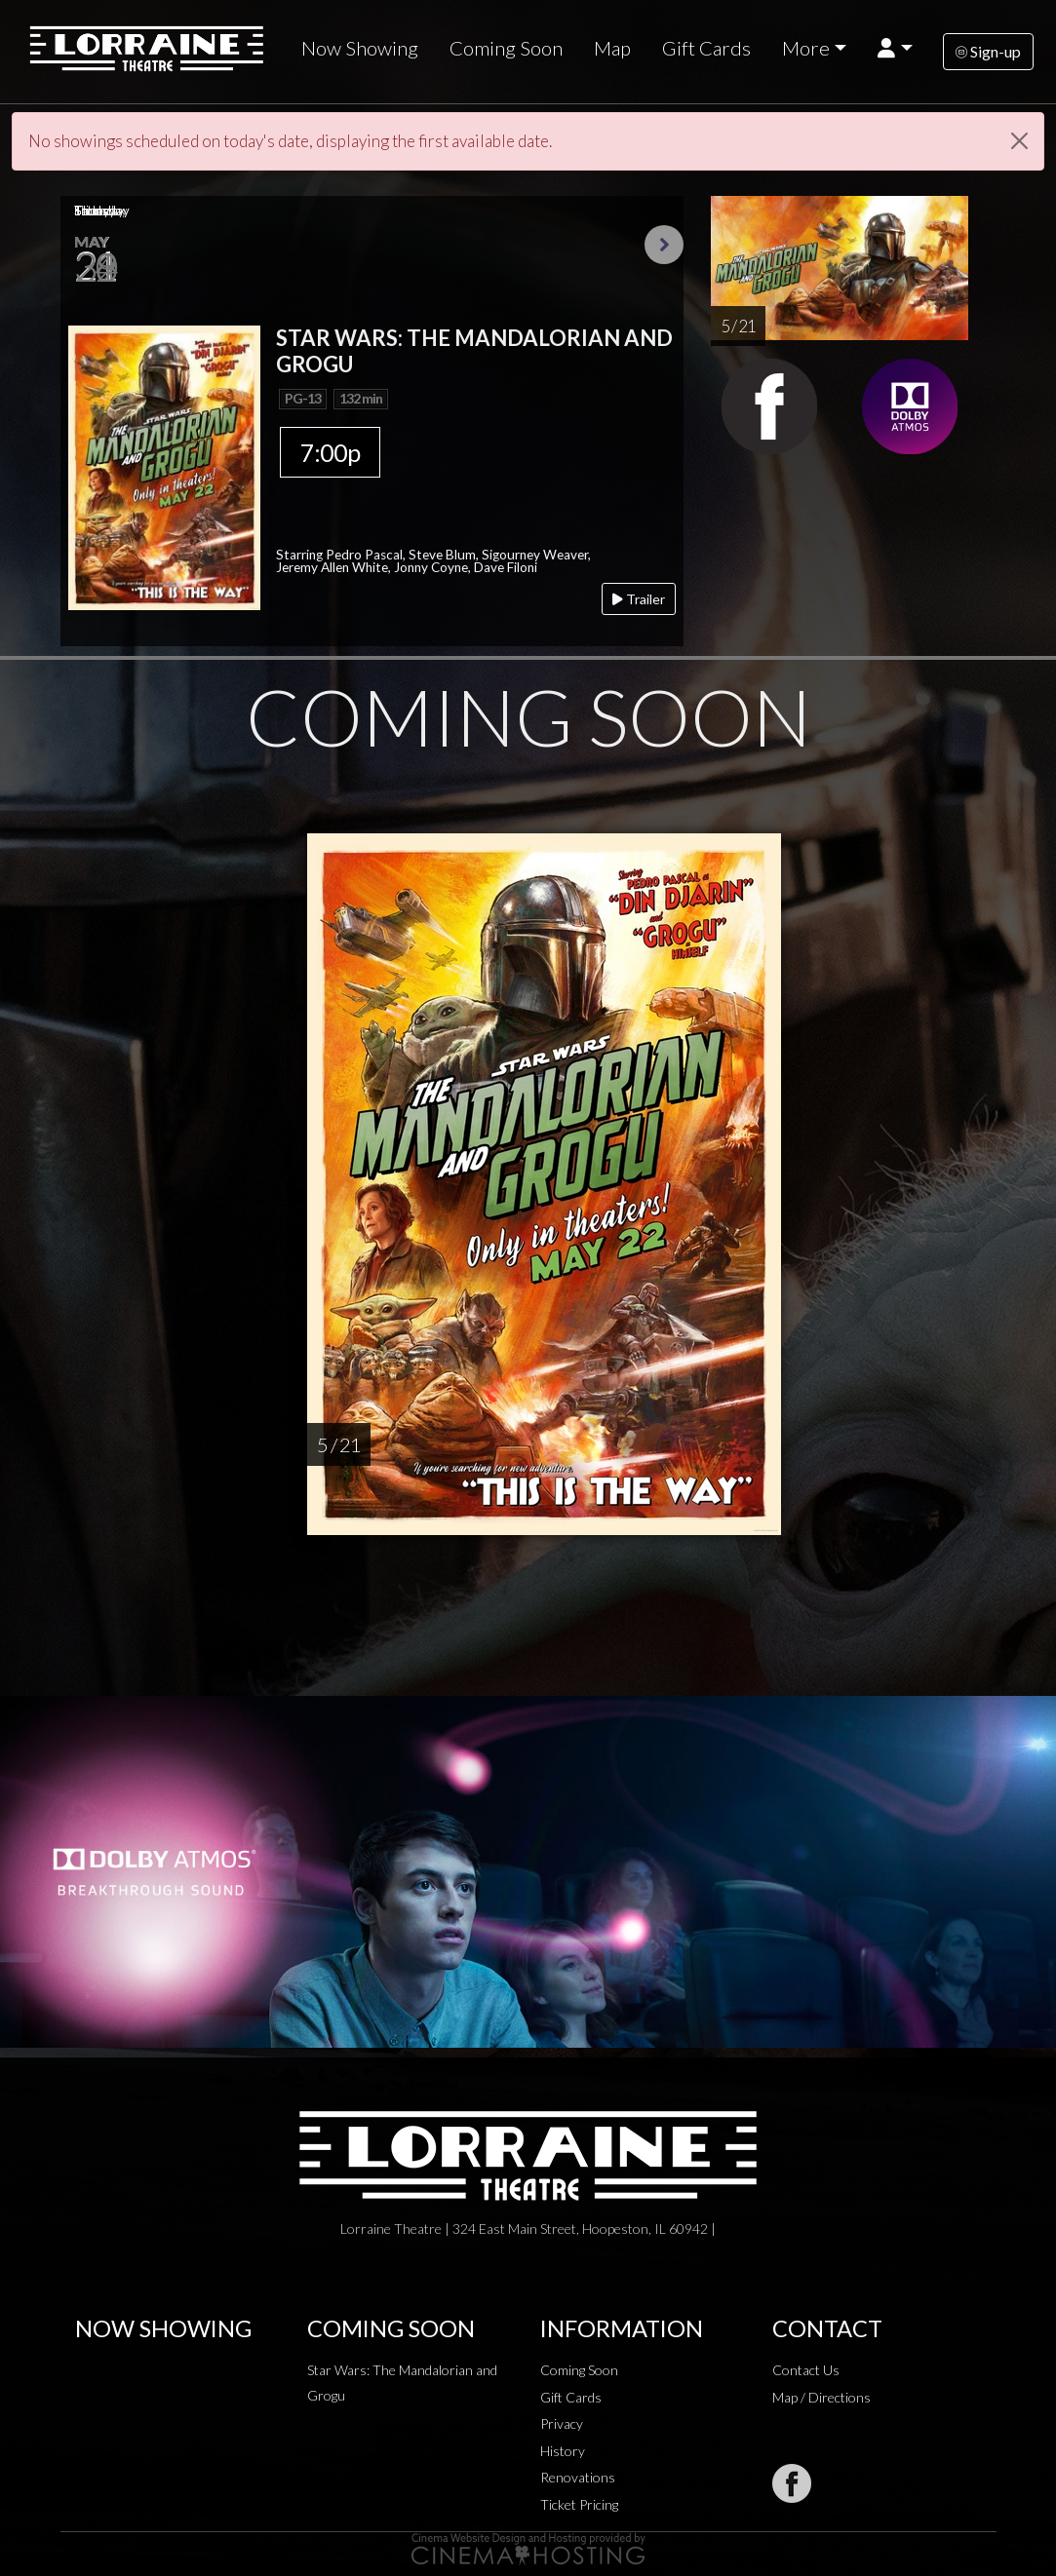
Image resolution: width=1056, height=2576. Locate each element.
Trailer (638, 599)
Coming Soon (506, 47)
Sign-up (988, 51)
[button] (894, 48)
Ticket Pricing (579, 2504)
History (562, 2450)
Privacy (561, 2423)
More (806, 47)
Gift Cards (706, 47)
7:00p (330, 452)
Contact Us (806, 2370)
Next (664, 244)
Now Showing (359, 47)
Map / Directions (821, 2397)
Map (612, 47)
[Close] (1019, 141)
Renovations (577, 2477)
